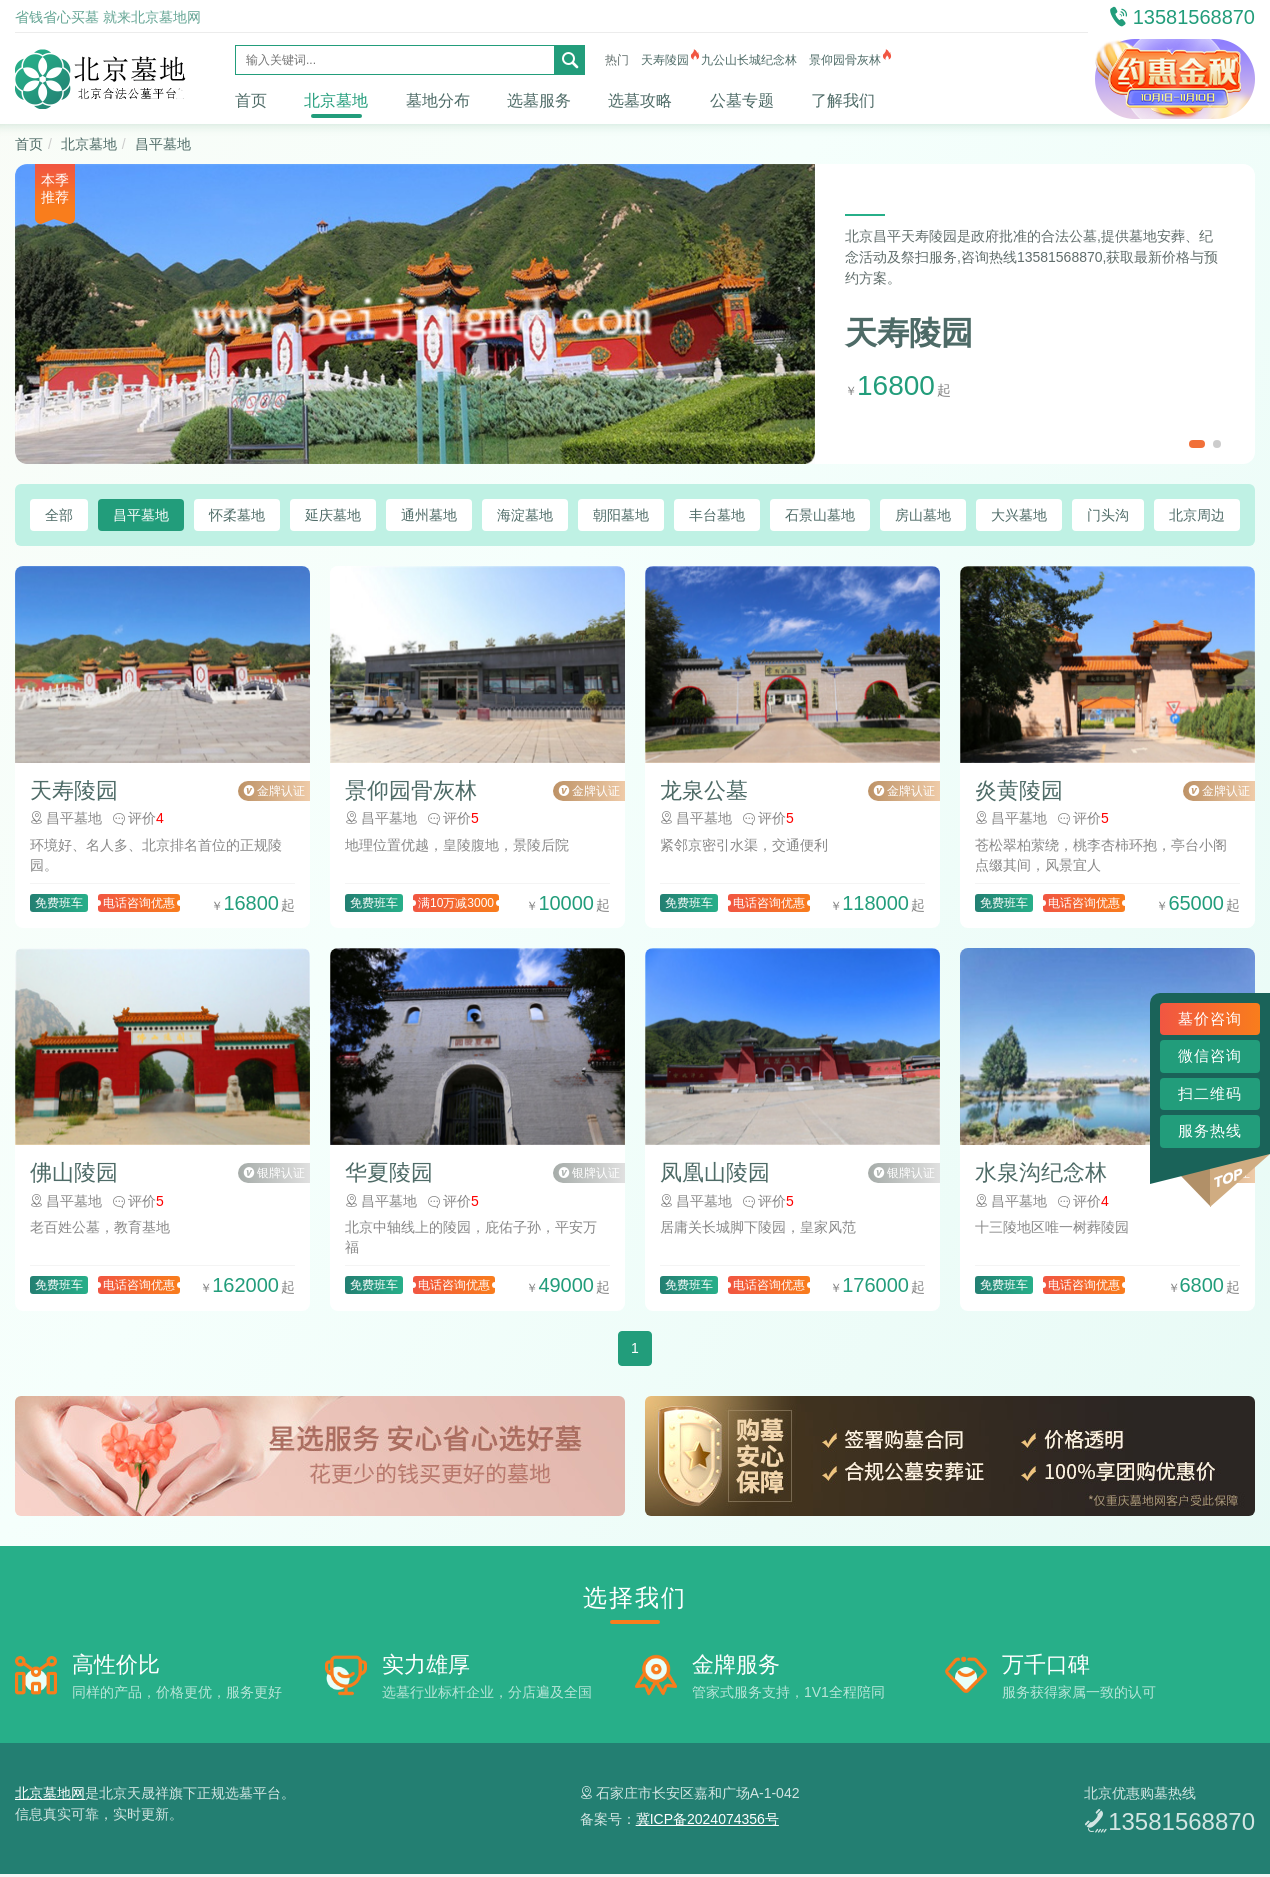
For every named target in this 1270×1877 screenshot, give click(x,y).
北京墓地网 (50, 1796)
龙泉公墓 (704, 792)
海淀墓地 (525, 515)
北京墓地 (336, 100)
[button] (1197, 444)
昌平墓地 (163, 144)
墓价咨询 (1210, 1018)
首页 (251, 100)
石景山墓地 (820, 515)
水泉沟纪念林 (1041, 1176)
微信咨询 (1210, 1055)
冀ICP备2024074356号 (707, 1822)
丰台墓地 (717, 515)
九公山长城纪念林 (749, 60)
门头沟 (1108, 515)
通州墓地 (429, 515)
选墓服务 (539, 100)
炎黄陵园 (1019, 792)
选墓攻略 (640, 100)
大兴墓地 (1019, 515)
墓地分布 (438, 100)
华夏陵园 (389, 1176)
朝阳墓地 (621, 515)
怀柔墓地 (237, 515)
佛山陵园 (74, 1176)
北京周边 (1197, 515)
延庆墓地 (333, 515)
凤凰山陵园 (715, 1176)
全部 (59, 515)
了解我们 (843, 100)
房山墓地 (923, 515)
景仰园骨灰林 (845, 60)
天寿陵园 (665, 60)
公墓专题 (742, 100)
